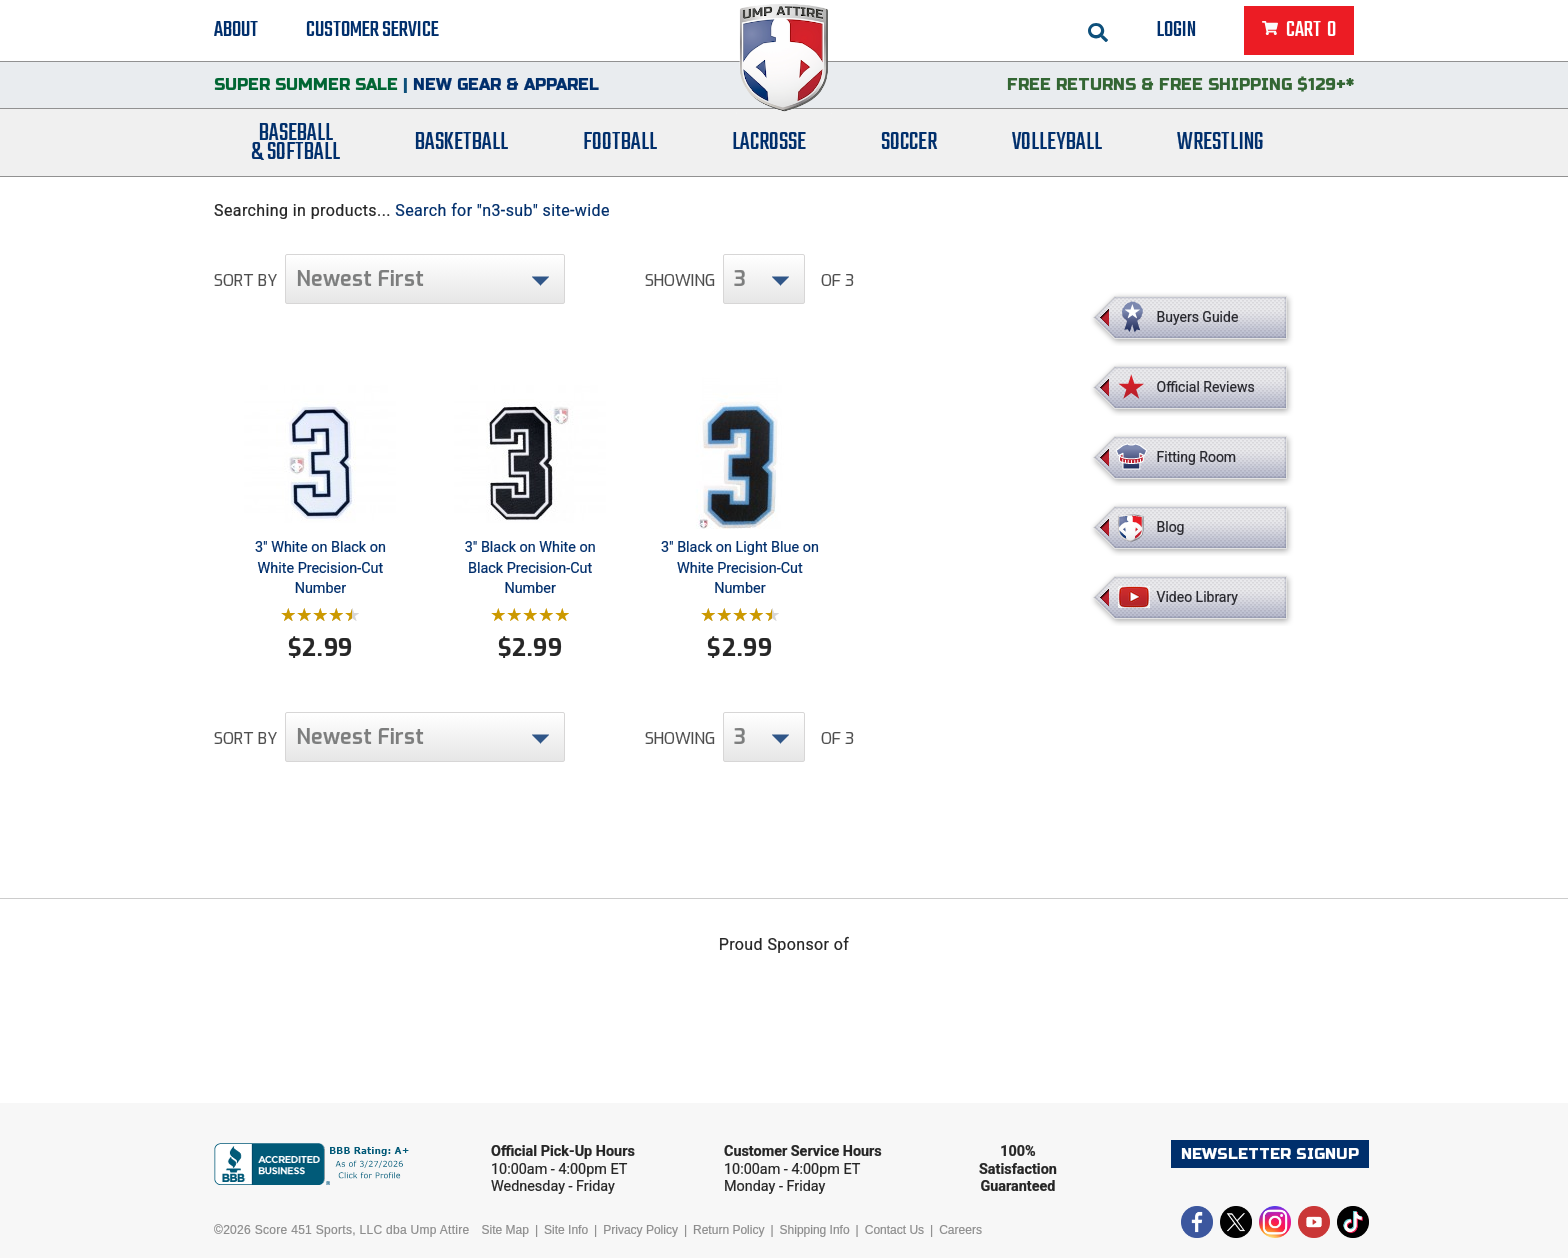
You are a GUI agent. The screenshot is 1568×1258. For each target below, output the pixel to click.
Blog (1171, 527)
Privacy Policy (640, 1230)
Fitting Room (1197, 457)
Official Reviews (1206, 387)
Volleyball (1057, 142)
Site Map (505, 1230)
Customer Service (372, 30)
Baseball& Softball (295, 143)
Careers (960, 1230)
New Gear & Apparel (506, 84)
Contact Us (894, 1230)
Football (620, 142)
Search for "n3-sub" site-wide (502, 210)
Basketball (461, 142)
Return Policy (728, 1230)
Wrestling (1220, 142)
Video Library (1197, 597)
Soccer (909, 142)
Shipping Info (815, 1230)
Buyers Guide (1198, 317)
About (236, 30)
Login (1176, 30)
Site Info (566, 1230)
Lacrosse (769, 142)
